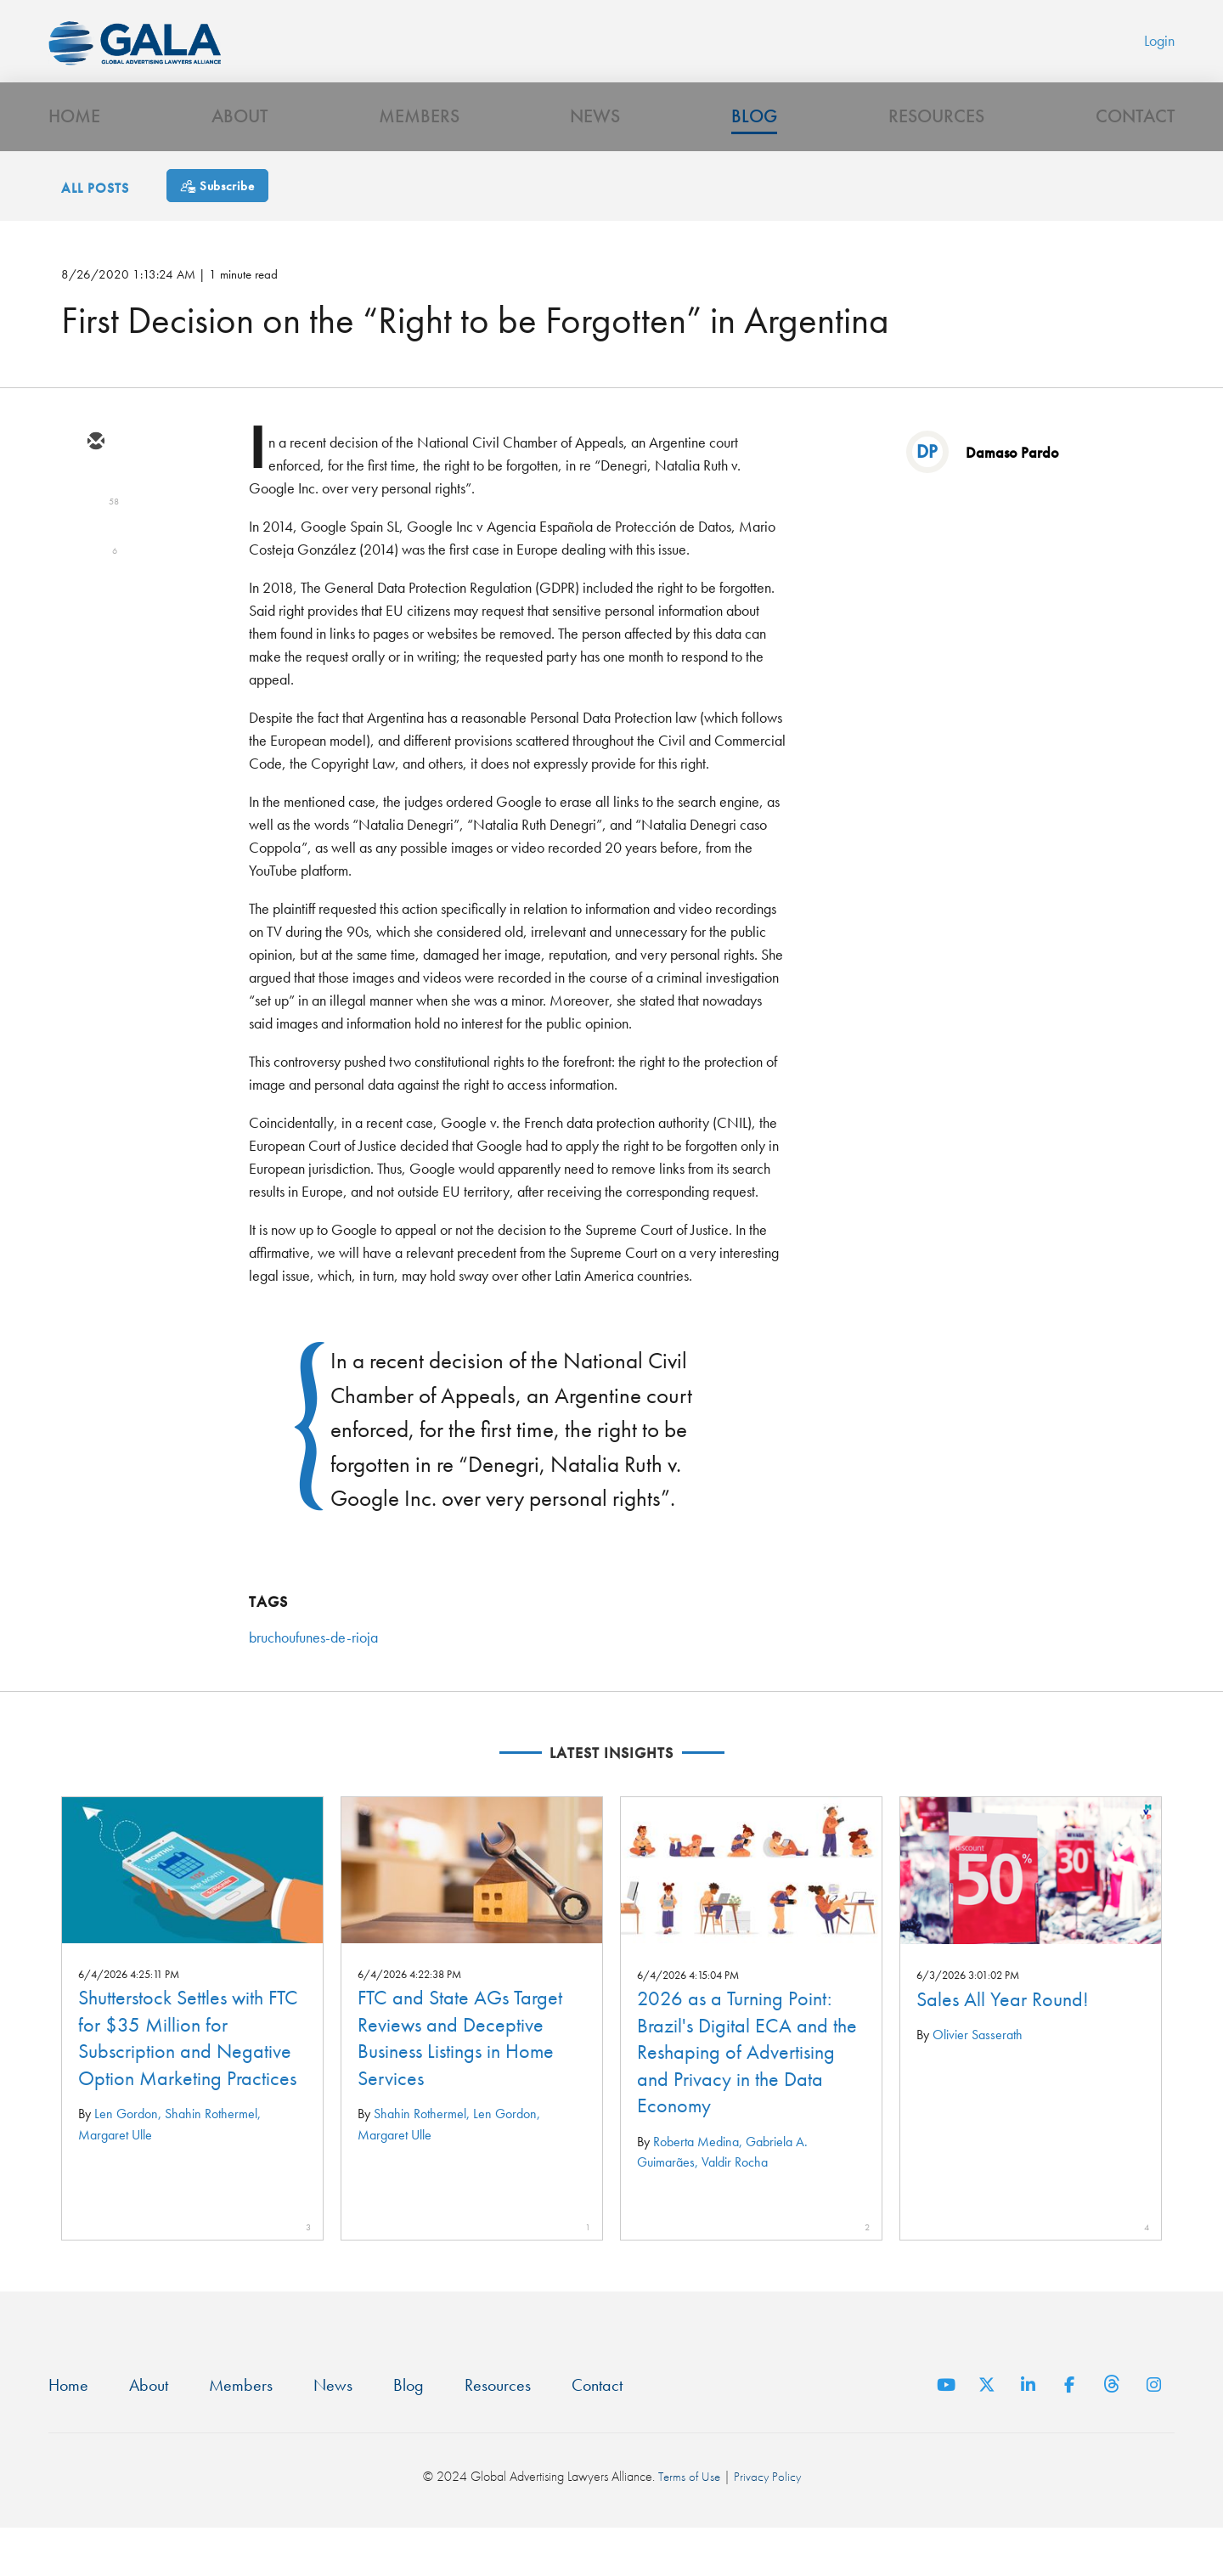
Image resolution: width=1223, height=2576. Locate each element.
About (239, 157)
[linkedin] (95, 586)
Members (419, 157)
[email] (95, 487)
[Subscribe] (217, 230)
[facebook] (95, 635)
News (595, 157)
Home (74, 157)
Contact (1135, 157)
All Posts (95, 233)
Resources (936, 157)
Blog (754, 157)
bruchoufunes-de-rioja (313, 1682)
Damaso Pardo (1012, 497)
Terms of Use (688, 2525)
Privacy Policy (768, 2525)
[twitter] (95, 537)
